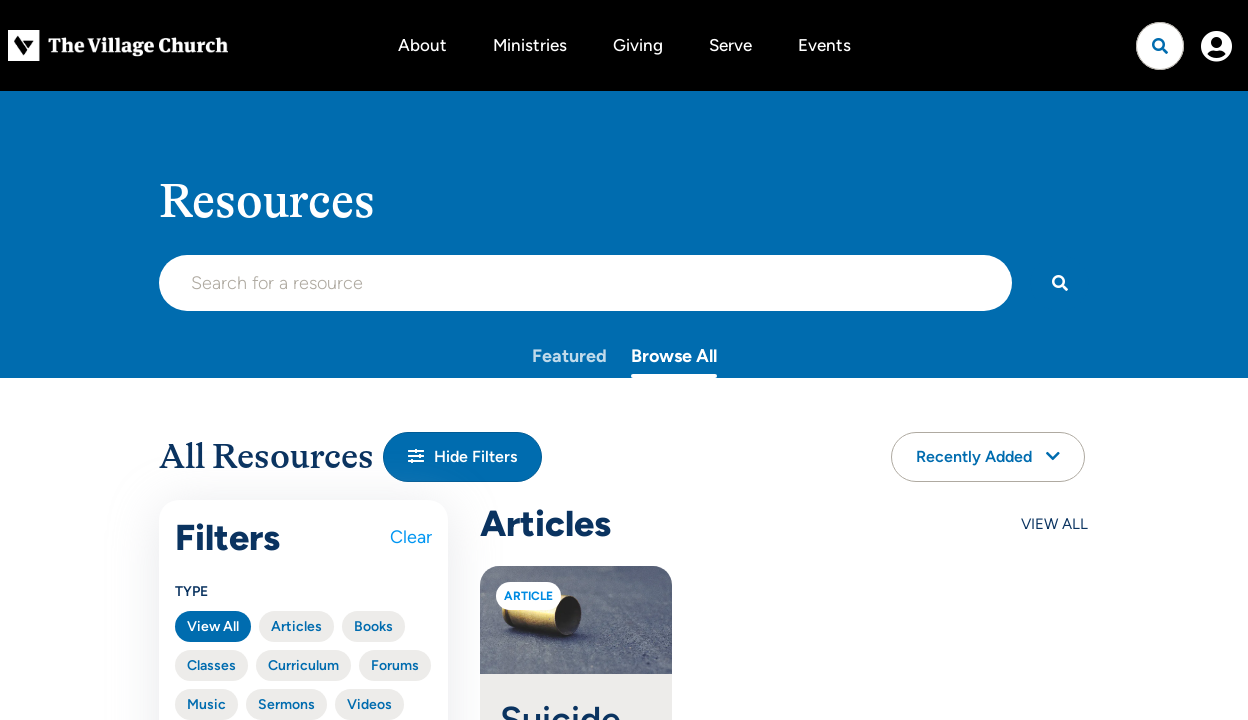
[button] (462, 457)
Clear (411, 537)
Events (824, 45)
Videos (369, 704)
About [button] (422, 45)
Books (373, 626)
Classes (211, 665)
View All (213, 626)
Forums (395, 665)
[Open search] (1160, 46)
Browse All (674, 356)
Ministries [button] (530, 45)
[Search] (1059, 283)
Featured (569, 356)
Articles (296, 626)
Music (206, 704)
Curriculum (303, 665)
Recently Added (988, 456)
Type (191, 591)
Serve (730, 45)
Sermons (286, 704)
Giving (638, 45)
